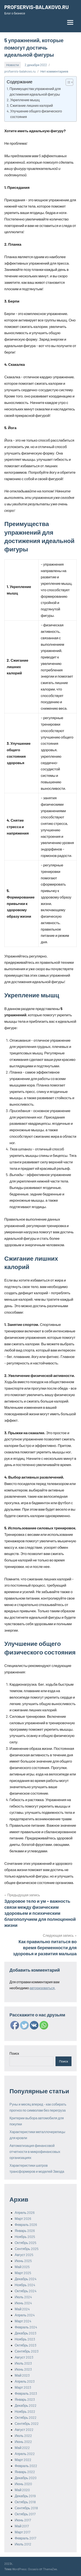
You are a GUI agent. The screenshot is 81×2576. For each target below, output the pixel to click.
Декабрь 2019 (25, 2496)
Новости (12, 65)
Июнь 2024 (23, 2303)
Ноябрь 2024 (25, 2285)
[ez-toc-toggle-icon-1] (67, 82)
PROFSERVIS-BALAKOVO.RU (36, 7)
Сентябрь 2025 (26, 2249)
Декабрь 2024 (26, 2279)
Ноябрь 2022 (25, 2411)
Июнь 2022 (23, 2441)
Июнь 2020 (23, 2484)
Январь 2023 (25, 2399)
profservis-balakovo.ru (20, 71)
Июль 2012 (23, 2544)
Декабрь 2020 (26, 2478)
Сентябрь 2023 (26, 2351)
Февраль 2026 (26, 2224)
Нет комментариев (54, 71)
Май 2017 (22, 2526)
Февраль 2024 (26, 2327)
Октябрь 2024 (26, 2291)
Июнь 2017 (23, 2520)
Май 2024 (22, 2309)
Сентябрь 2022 (27, 2423)
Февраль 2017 (25, 2538)
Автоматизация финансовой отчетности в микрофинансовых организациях (35, 2151)
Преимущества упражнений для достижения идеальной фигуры (35, 91)
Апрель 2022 (25, 2454)
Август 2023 (24, 2357)
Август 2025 (24, 2255)
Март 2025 (23, 2273)
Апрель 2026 (25, 2212)
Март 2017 (22, 2532)
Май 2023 (22, 2375)
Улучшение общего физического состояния (36, 114)
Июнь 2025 (23, 2261)
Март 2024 (23, 2321)
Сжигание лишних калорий (31, 105)
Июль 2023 (23, 2363)
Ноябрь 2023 (25, 2339)
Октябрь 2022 (26, 2417)
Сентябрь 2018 (26, 2508)
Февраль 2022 (26, 2466)
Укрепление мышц (25, 100)
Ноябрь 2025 (25, 2237)
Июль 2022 (23, 2435)
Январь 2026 (25, 2230)
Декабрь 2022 (26, 2405)
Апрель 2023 (25, 2381)
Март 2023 (23, 2387)
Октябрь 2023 (25, 2345)
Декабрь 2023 (25, 2333)
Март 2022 (23, 2460)
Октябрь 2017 (25, 2514)
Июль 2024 (23, 2297)
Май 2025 (22, 2267)
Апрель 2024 (25, 2315)
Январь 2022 (25, 2472)
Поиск (14, 2053)
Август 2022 (24, 2429)
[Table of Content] (69, 82)
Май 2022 (22, 2448)
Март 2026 (23, 2218)
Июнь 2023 (23, 2369)
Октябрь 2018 (25, 2502)
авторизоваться (42, 1988)
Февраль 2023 (26, 2393)
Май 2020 (22, 2490)
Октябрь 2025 (25, 2243)
